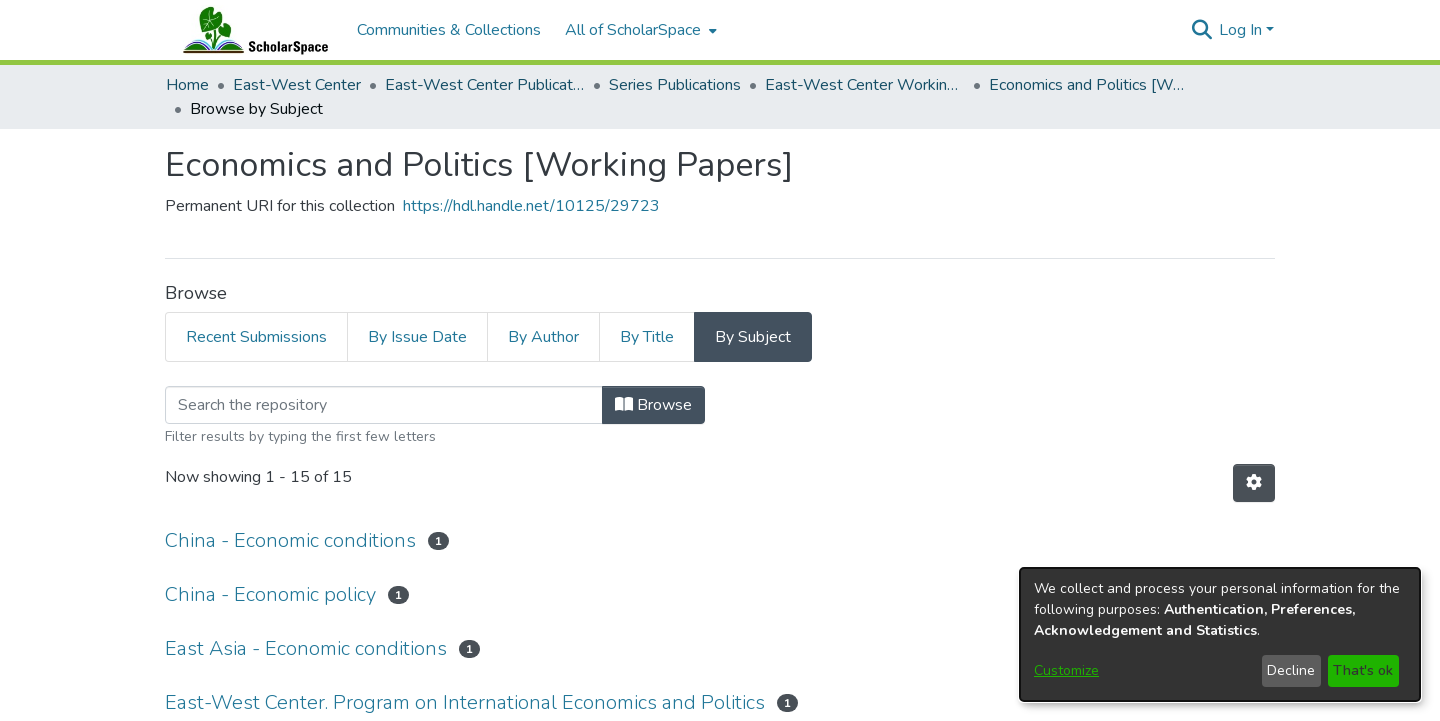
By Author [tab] (543, 337)
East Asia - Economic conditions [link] (306, 648)
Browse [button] (653, 405)
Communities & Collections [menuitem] (449, 30)
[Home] (251, 30)
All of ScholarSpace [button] (633, 30)
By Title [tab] (647, 337)
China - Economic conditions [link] (290, 540)
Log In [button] (1242, 30)
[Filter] (384, 405)
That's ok (1363, 670)
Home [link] (187, 85)
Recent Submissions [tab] (256, 337)
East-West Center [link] (297, 85)
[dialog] (1220, 634)
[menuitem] (639, 30)
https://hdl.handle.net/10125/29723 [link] (531, 206)
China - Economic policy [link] (270, 594)
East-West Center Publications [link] (485, 85)
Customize (1066, 670)
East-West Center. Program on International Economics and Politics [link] (465, 702)
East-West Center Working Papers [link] (865, 85)
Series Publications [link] (675, 85)
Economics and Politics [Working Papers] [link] (1089, 85)
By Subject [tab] (753, 337)
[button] (1201, 30)
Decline (1291, 670)
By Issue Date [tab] (417, 337)
